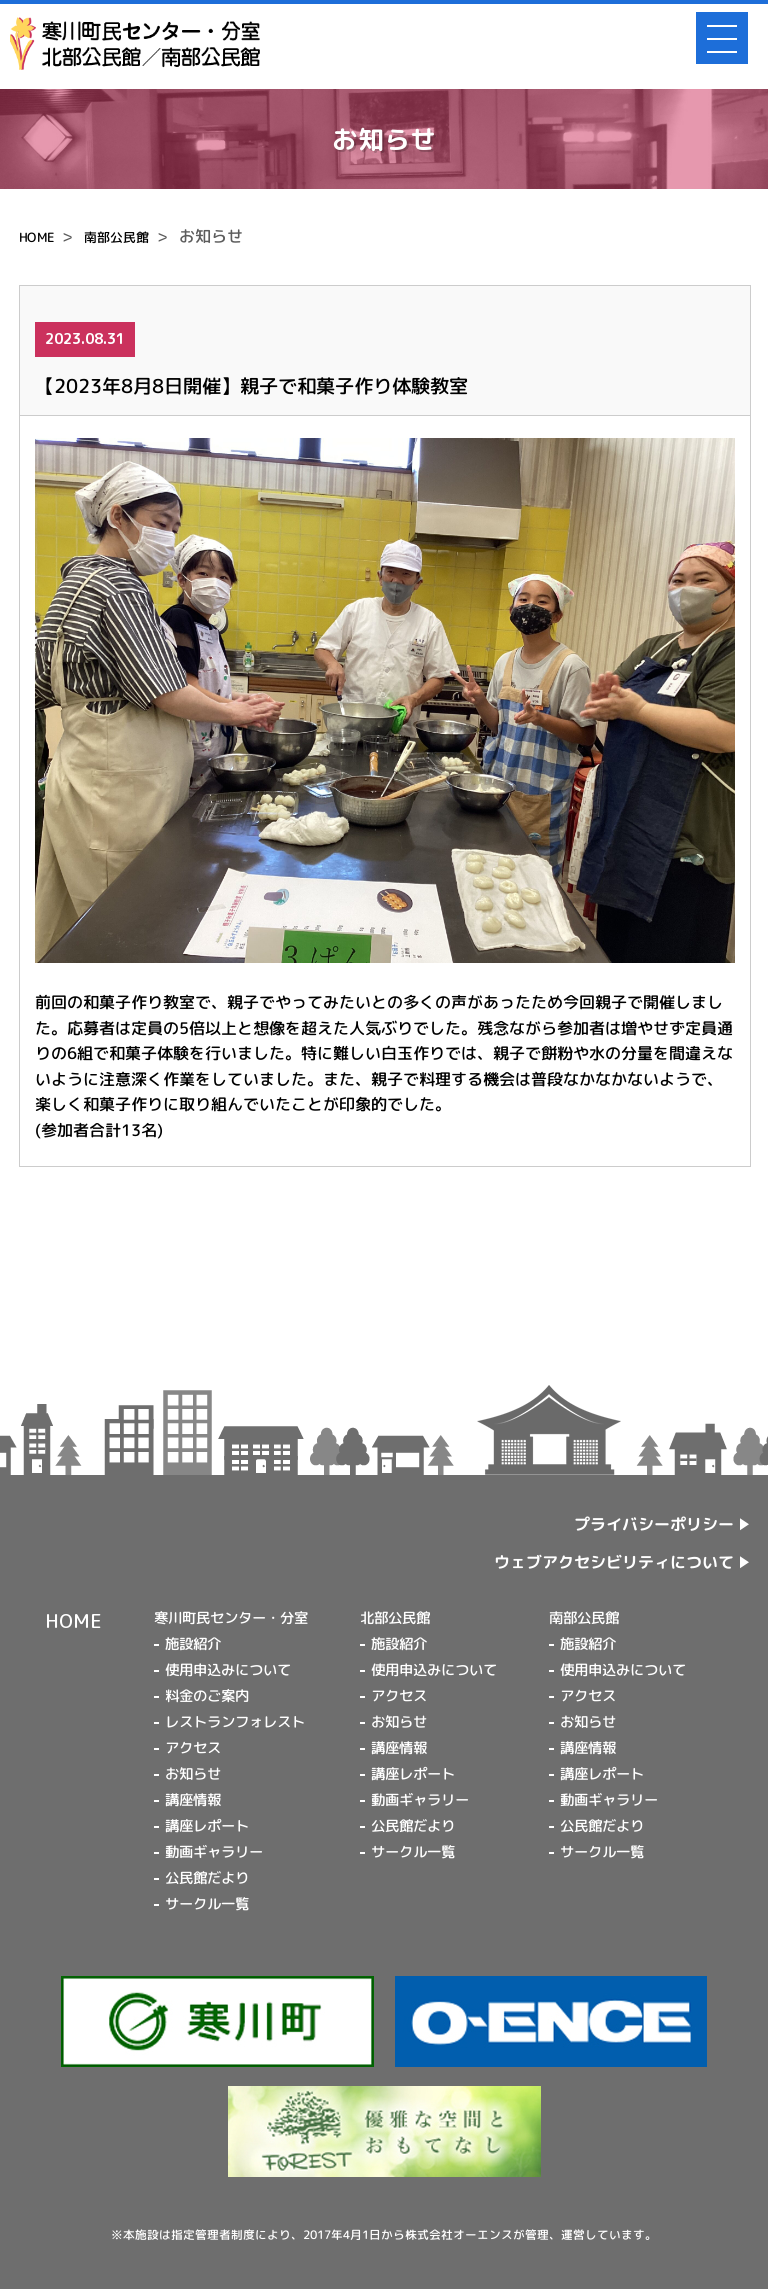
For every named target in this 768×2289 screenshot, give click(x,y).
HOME (36, 237)
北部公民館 (395, 1618)
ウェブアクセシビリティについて (614, 1562)
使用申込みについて (228, 1670)
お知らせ (193, 1774)
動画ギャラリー (214, 1852)
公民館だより (207, 1878)
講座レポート (207, 1826)
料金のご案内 (207, 1696)
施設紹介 (193, 1644)
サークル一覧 (207, 1904)
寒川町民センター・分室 (231, 1618)
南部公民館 (116, 237)
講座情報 (193, 1800)
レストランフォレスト (235, 1722)
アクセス (193, 1748)
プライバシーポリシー (654, 1525)
